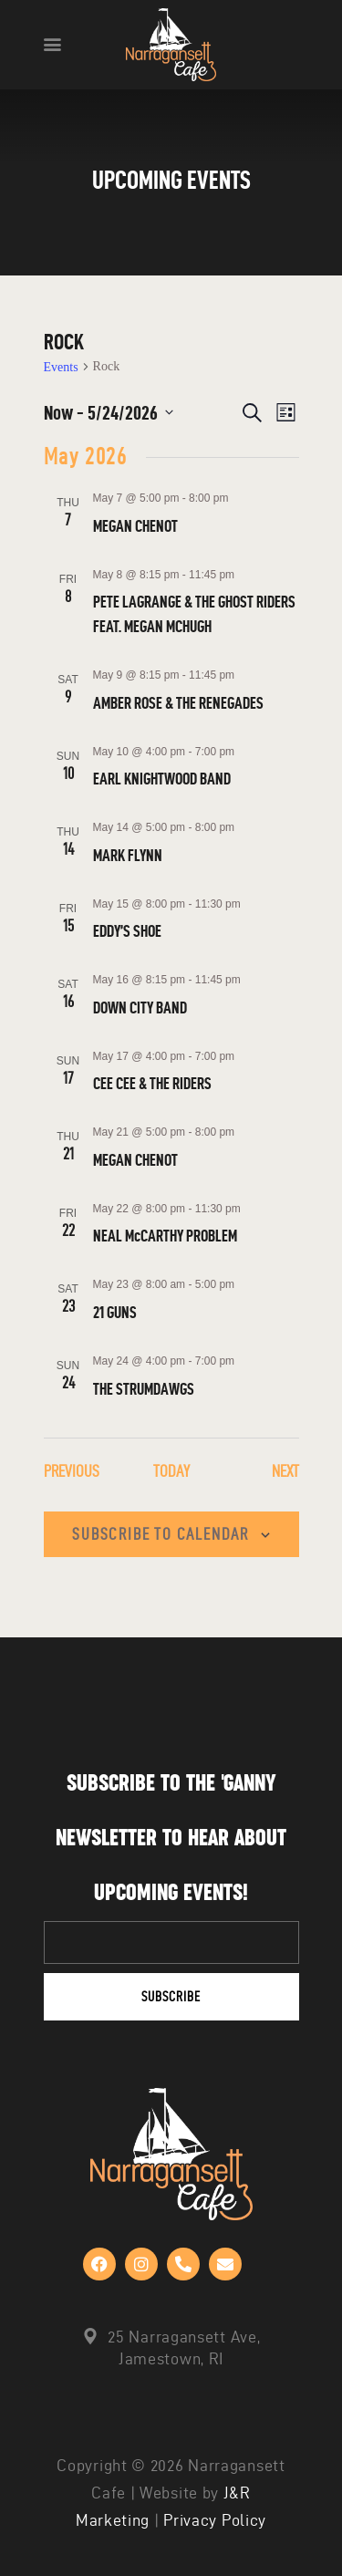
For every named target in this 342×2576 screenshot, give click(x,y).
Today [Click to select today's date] (171, 1471)
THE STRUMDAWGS (143, 1388)
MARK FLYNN (127, 855)
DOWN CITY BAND (140, 1007)
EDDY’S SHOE (127, 931)
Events (61, 367)
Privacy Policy (214, 2520)
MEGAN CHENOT (135, 526)
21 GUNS (115, 1312)
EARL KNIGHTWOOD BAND (162, 778)
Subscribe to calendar (160, 1533)
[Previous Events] (71, 1471)
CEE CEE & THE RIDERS (152, 1083)
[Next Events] (285, 1471)
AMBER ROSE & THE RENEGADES (178, 703)
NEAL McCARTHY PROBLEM (165, 1235)
